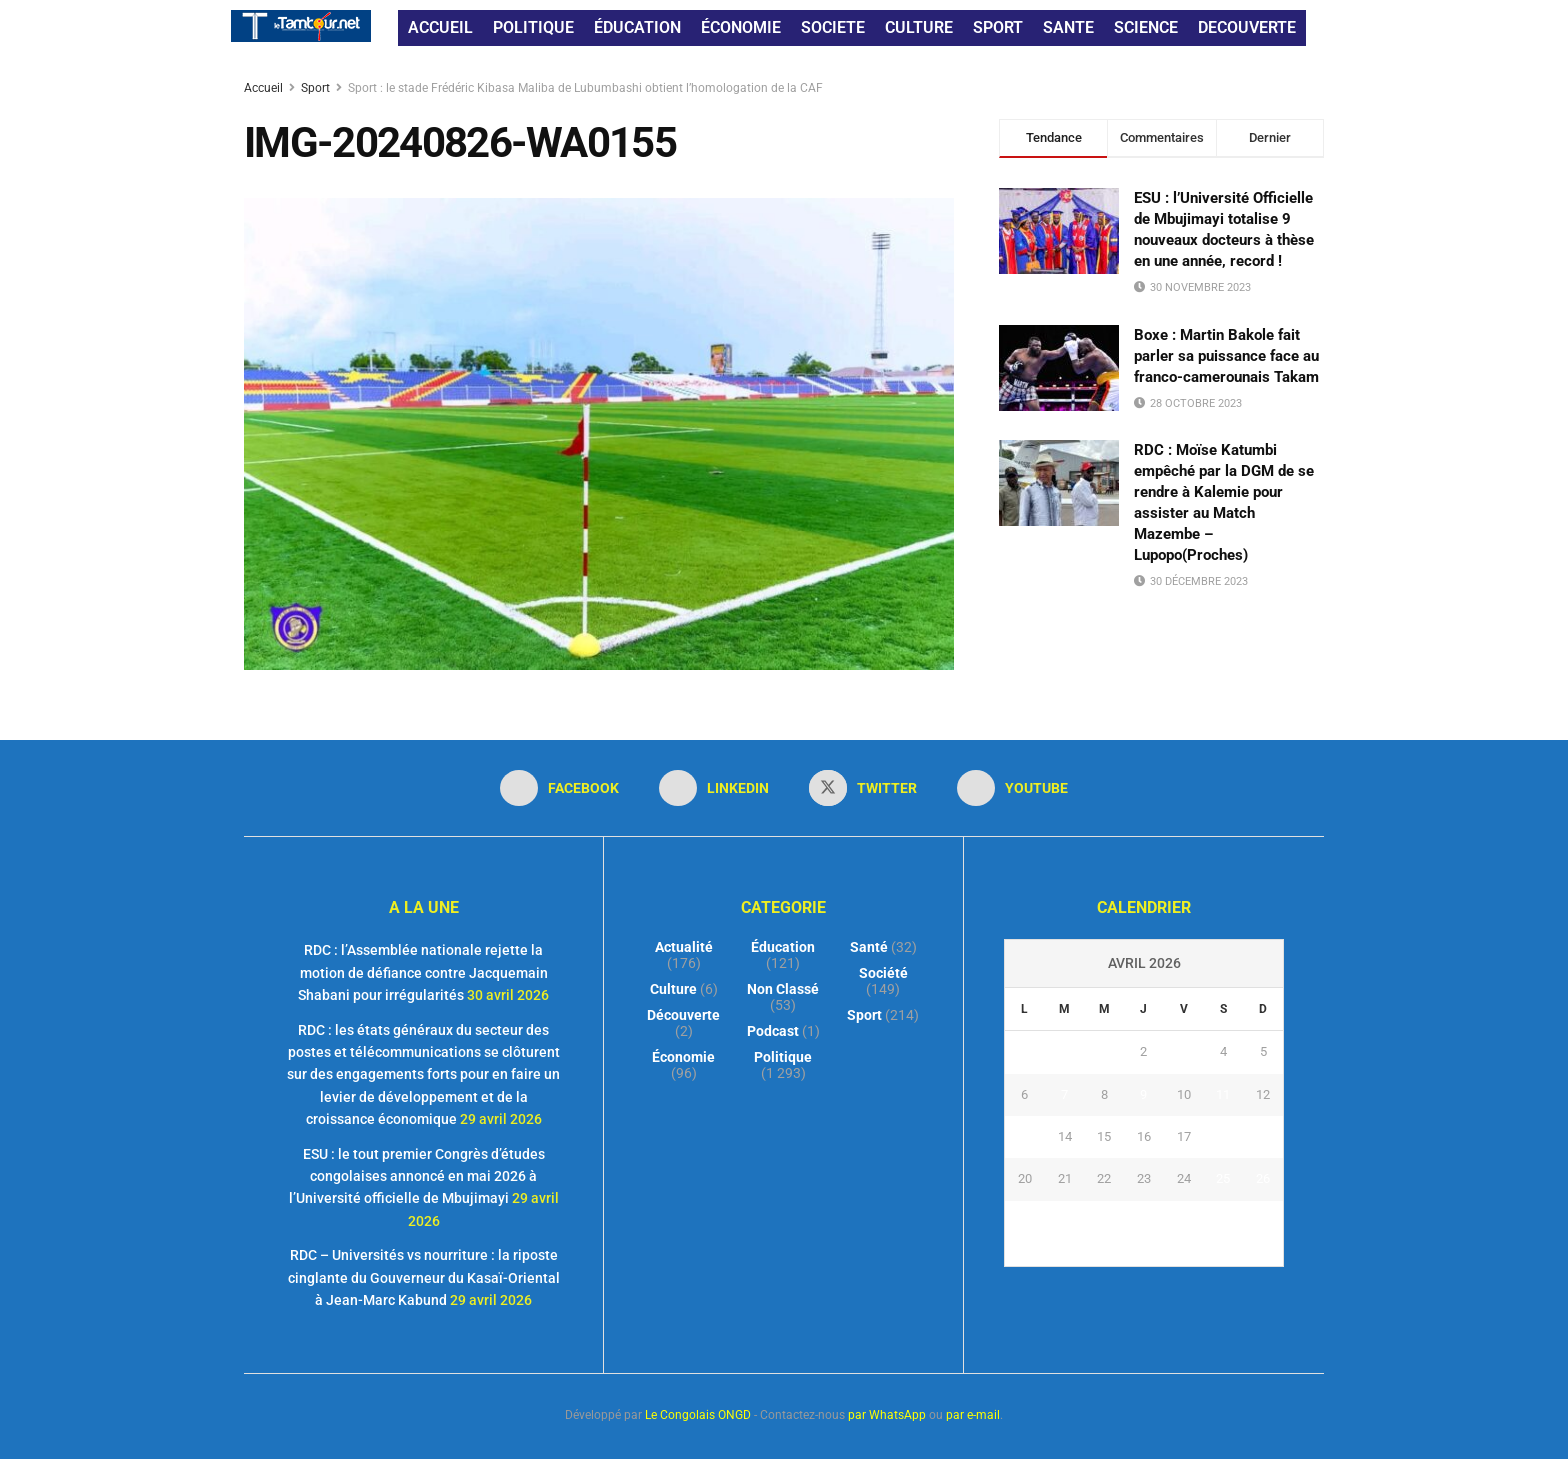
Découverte (683, 1015)
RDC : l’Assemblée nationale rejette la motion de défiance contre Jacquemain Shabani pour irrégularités (423, 972)
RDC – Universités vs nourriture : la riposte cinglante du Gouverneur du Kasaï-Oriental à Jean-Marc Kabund (424, 1277)
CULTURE (919, 27)
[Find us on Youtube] (1012, 788)
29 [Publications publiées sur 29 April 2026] (1104, 1221)
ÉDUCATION (637, 27)
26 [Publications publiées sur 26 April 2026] (1263, 1178)
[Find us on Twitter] (863, 788)
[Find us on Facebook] (559, 788)
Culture (673, 989)
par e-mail (973, 1415)
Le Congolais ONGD (698, 1415)
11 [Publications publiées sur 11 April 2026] (1223, 1094)
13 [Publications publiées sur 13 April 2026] (1025, 1136)
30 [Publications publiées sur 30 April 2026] (1144, 1221)
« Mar (1138, 1254)
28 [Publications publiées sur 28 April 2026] (1065, 1221)
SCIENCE (1146, 27)
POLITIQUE (533, 27)
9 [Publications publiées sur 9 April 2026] (1143, 1094)
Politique (783, 1057)
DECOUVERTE (1247, 27)
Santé (869, 947)
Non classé (783, 989)
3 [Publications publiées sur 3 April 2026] (1183, 1051)
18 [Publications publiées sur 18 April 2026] (1223, 1136)
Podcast (773, 1031)
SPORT (998, 27)
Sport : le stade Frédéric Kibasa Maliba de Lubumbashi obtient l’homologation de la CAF (585, 88)
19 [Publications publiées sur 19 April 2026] (1263, 1136)
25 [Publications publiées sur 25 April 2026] (1223, 1178)
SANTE (1068, 27)
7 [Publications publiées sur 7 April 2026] (1064, 1094)
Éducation (783, 947)
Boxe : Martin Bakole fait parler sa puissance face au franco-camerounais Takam (1226, 356)
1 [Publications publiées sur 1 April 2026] (1104, 1051)
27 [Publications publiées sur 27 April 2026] (1025, 1221)
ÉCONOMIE (741, 27)
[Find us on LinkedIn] (714, 788)
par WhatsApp (887, 1415)
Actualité (684, 947)
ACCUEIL (440, 27)
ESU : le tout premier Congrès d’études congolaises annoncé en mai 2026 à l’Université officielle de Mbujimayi (417, 1176)
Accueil (265, 88)
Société (883, 973)
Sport (315, 88)
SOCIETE (833, 27)
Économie (683, 1057)
